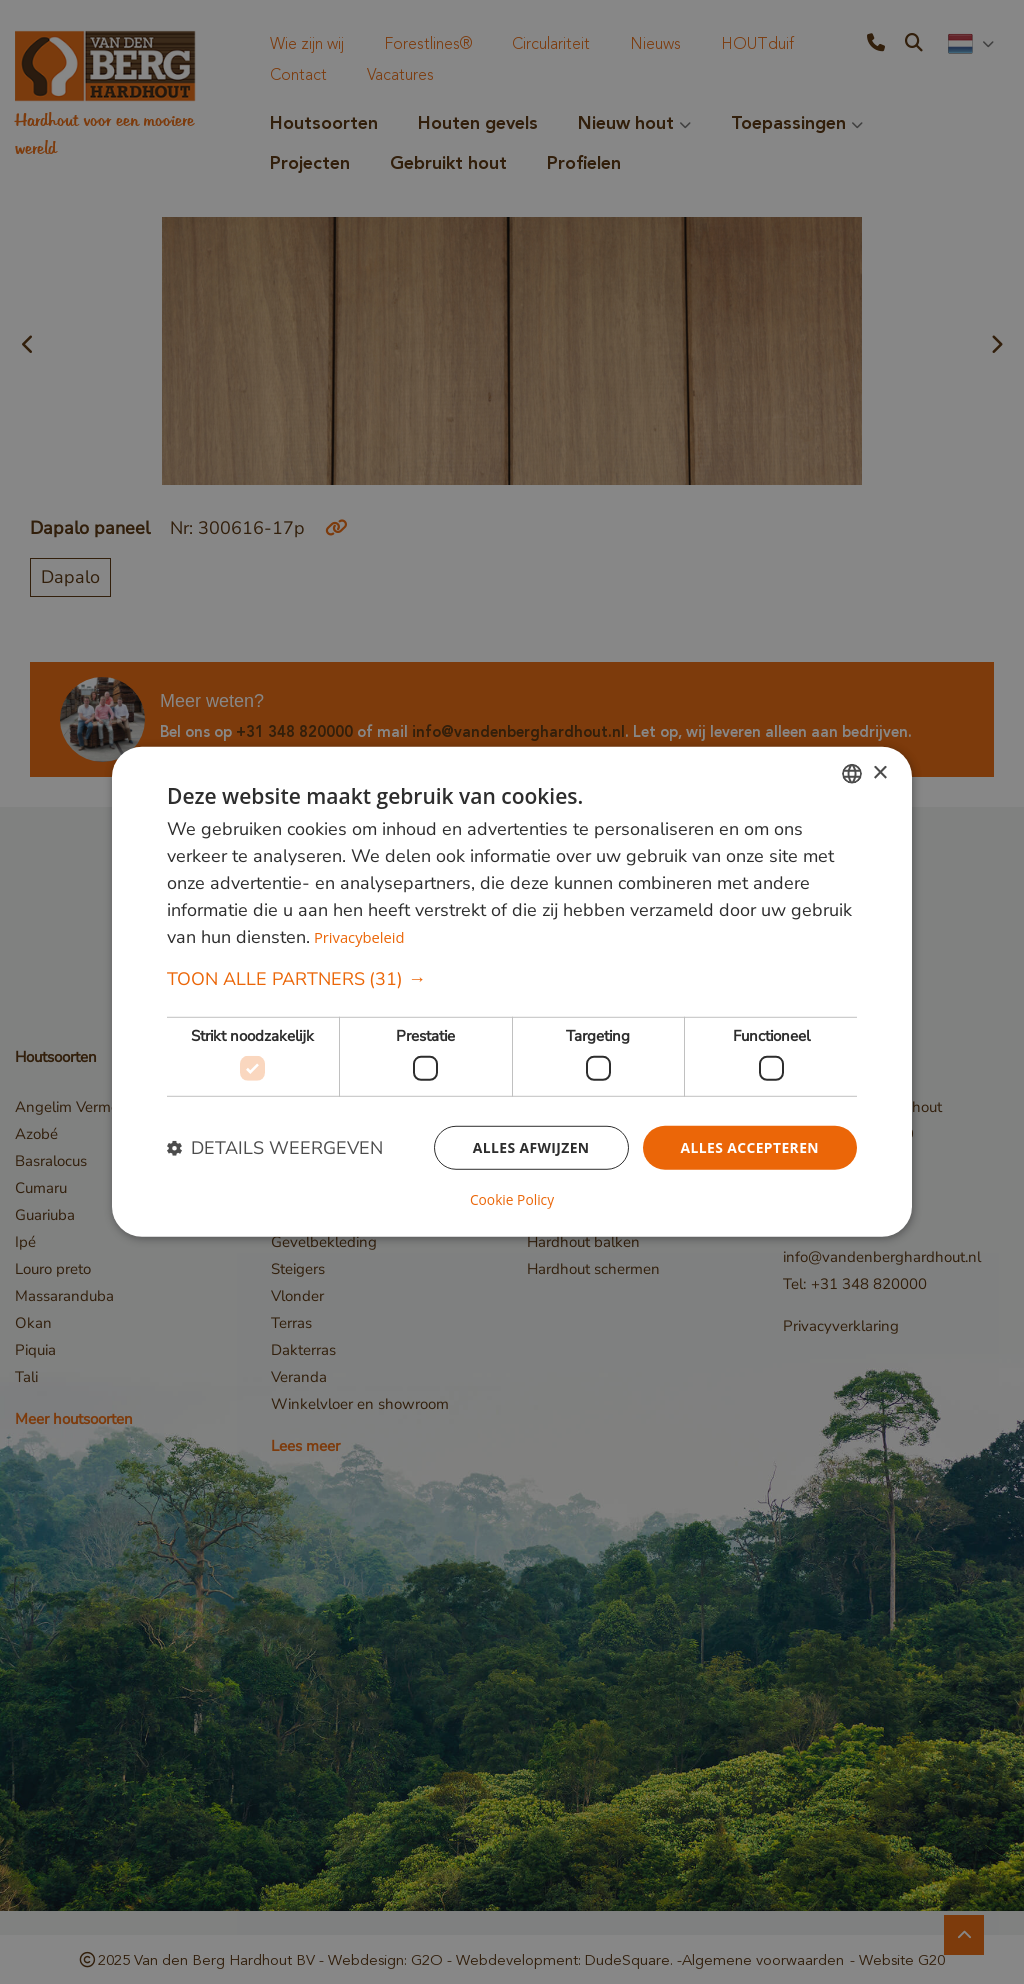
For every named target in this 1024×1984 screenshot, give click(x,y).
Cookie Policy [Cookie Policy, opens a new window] (512, 1200)
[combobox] (852, 774)
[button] (512, 980)
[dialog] (512, 992)
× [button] (879, 773)
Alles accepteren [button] (749, 1147)
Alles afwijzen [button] (530, 1147)
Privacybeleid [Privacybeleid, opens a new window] (360, 938)
